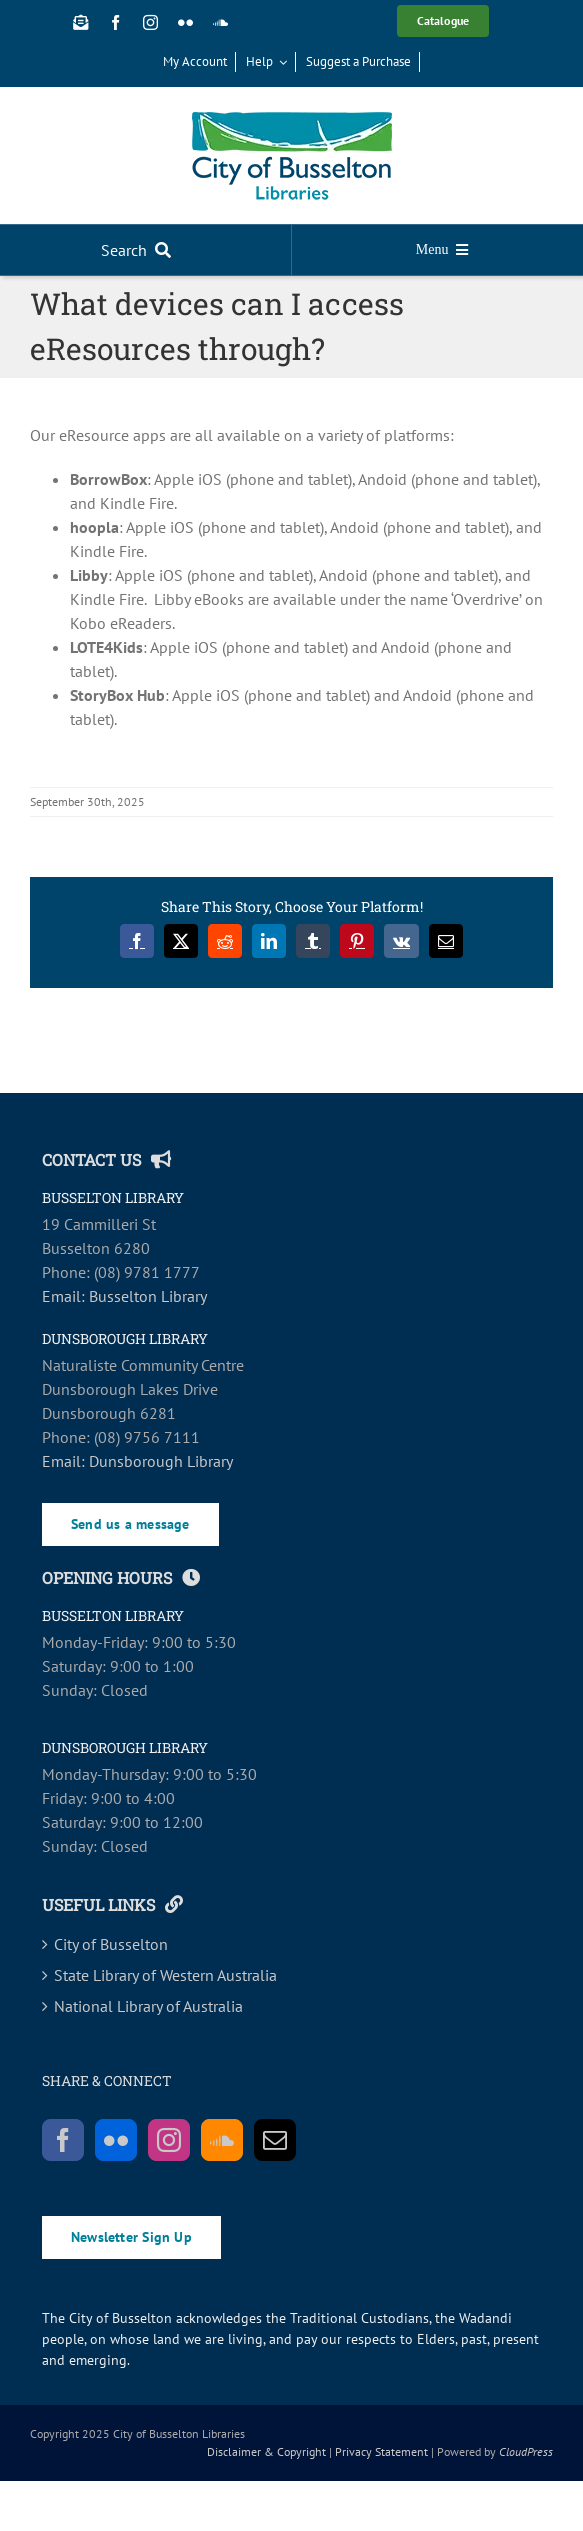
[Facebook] (63, 2140)
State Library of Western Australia (165, 1975)
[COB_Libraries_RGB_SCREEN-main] (292, 120)
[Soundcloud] (222, 2140)
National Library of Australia (148, 2006)
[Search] (140, 250)
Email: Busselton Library (124, 1296)
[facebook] (115, 22)
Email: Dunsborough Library (137, 1461)
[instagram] (150, 22)
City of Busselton (111, 1944)
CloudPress (526, 2451)
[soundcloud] (220, 22)
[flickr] (185, 22)
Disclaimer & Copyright (266, 2451)
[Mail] (275, 2140)
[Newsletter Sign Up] (80, 22)
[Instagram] (169, 2140)
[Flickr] (116, 2140)
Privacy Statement (381, 2451)
